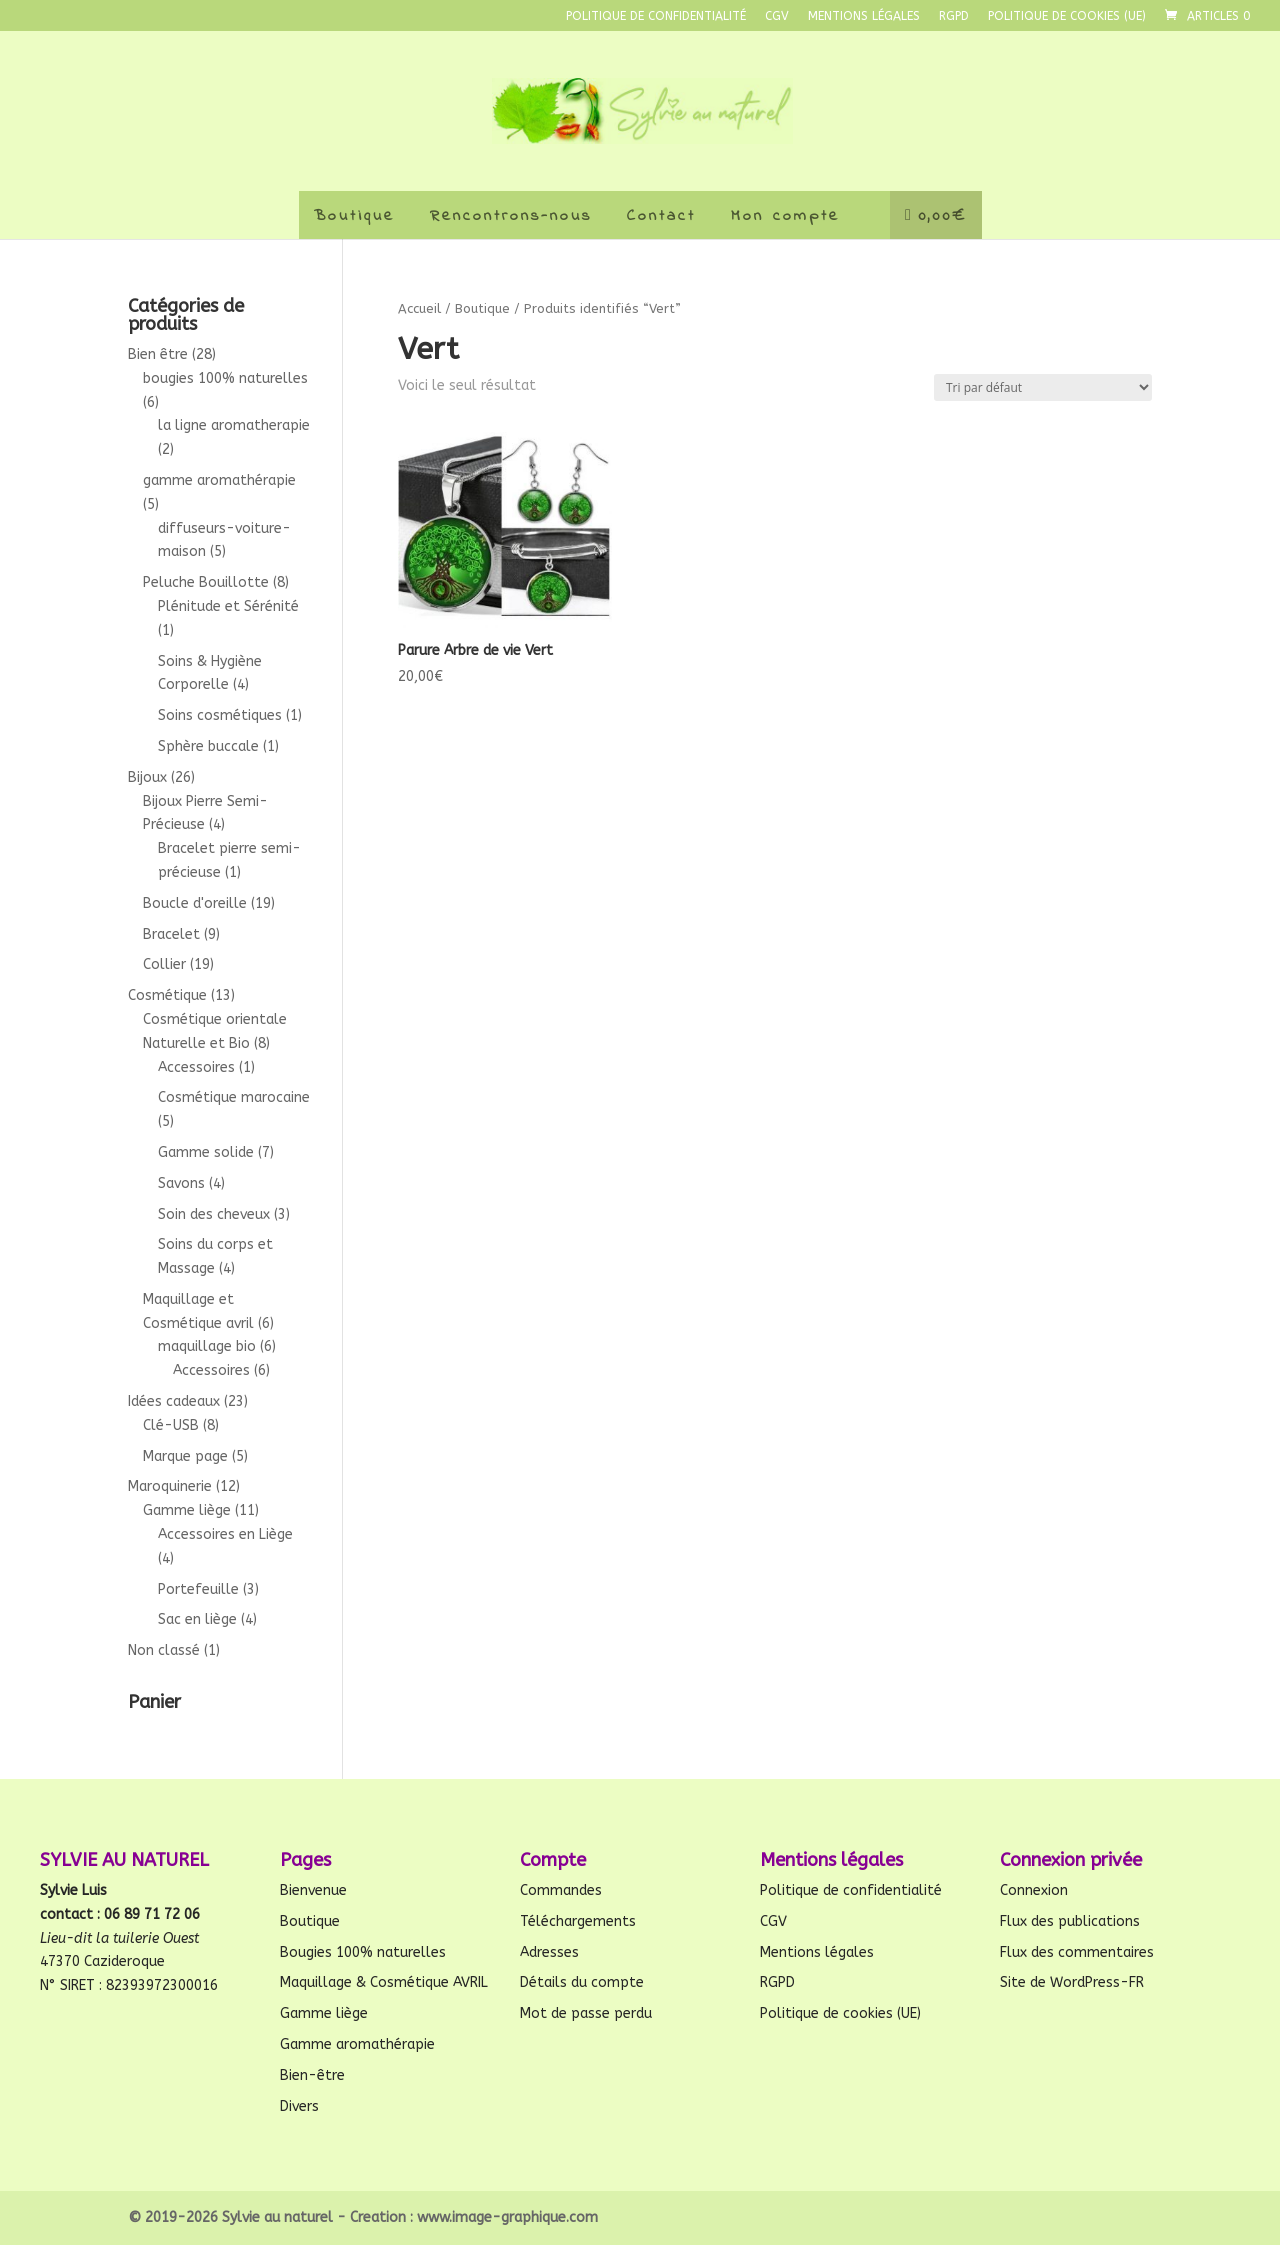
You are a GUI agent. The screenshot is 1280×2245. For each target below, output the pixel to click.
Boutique (354, 216)
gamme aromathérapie (219, 480)
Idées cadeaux (174, 1401)
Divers (299, 2106)
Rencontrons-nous (511, 216)
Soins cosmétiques (220, 715)
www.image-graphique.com (507, 2217)
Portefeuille (198, 1589)
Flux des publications (1070, 1921)
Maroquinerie (170, 1486)
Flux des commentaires (1077, 1952)
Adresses (549, 1952)
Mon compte (785, 216)
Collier (164, 964)
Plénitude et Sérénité (228, 606)
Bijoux (147, 777)
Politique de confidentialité (656, 16)
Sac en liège (197, 1619)
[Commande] (1043, 387)
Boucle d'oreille (195, 903)
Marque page (185, 1456)
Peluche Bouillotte (206, 582)
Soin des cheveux (214, 1214)
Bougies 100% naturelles (363, 1952)
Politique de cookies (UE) (1067, 16)
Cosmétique (167, 995)
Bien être (158, 354)
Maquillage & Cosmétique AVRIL (384, 1982)
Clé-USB (171, 1425)
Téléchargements (578, 1921)
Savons (181, 1183)
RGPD (954, 16)
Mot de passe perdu (586, 2013)
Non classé (164, 1650)
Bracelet (171, 934)
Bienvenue (313, 1890)
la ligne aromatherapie (234, 425)
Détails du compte (582, 1982)
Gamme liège (187, 1510)
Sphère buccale (208, 746)
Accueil (419, 308)
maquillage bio (207, 1346)
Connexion (1034, 1890)
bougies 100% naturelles (225, 378)
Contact (661, 216)
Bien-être (312, 2075)
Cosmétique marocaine (234, 1097)
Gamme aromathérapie (357, 2044)
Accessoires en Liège (225, 1534)
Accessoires (196, 1067)
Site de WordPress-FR (1072, 1982)
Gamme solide (206, 1152)
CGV (777, 16)
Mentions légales (864, 16)
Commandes (561, 1890)
